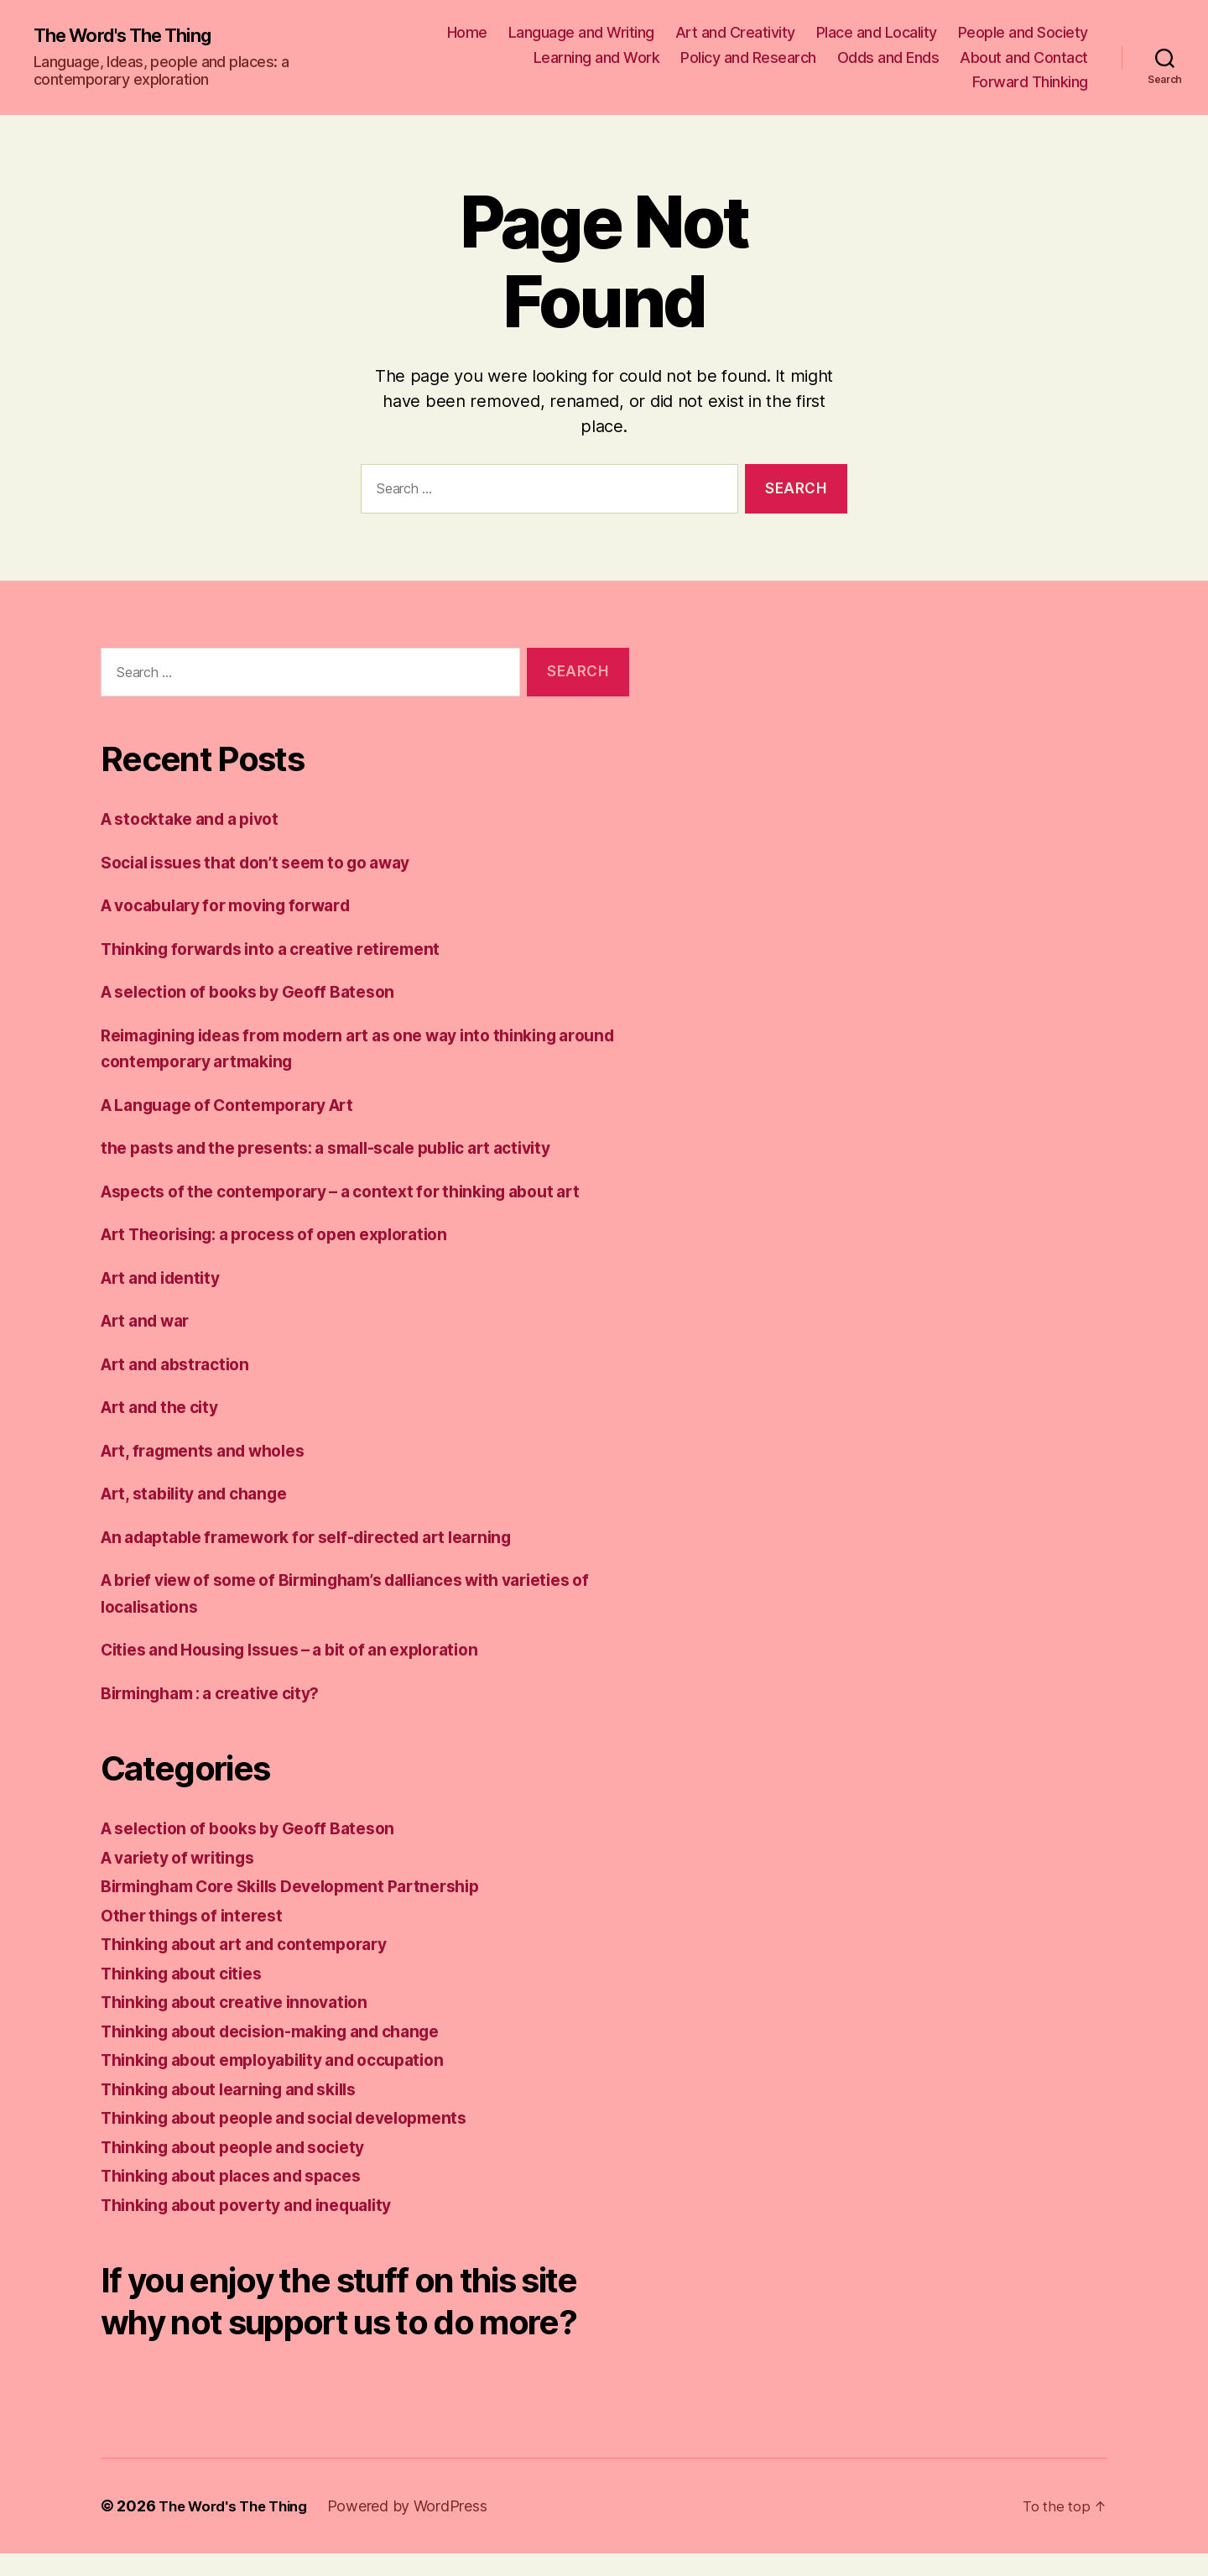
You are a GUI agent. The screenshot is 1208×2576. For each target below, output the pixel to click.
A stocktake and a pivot (199, 818)
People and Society (1023, 32)
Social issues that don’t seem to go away (271, 862)
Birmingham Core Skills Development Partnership (309, 1885)
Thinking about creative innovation (245, 2001)
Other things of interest (199, 1915)
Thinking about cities (189, 1973)
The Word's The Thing (132, 35)
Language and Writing (581, 32)
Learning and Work (597, 57)
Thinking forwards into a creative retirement (285, 948)
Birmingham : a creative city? (221, 1692)
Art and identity (166, 1277)
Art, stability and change (203, 1493)
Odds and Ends (888, 57)
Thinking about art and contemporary (257, 1943)
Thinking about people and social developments (302, 2117)
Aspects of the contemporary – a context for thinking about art (361, 1191)
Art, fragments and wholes (213, 1450)
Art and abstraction (182, 1363)
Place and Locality (876, 32)
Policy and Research (748, 57)
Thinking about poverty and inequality (260, 2204)
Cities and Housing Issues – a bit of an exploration (308, 1649)
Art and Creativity (735, 32)
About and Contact (1024, 57)
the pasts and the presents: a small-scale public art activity (348, 1147)
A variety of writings (186, 1857)
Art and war (150, 1320)
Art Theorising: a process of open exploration (291, 1233)
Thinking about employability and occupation (288, 2059)
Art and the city (166, 1406)
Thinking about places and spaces (243, 2175)
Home (467, 32)
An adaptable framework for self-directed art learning (327, 1536)
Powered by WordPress (420, 2528)
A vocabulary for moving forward (239, 904)
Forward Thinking (1030, 82)
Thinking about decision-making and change (287, 2031)
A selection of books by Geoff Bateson (261, 991)
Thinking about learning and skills (242, 2088)
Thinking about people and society (245, 2146)
